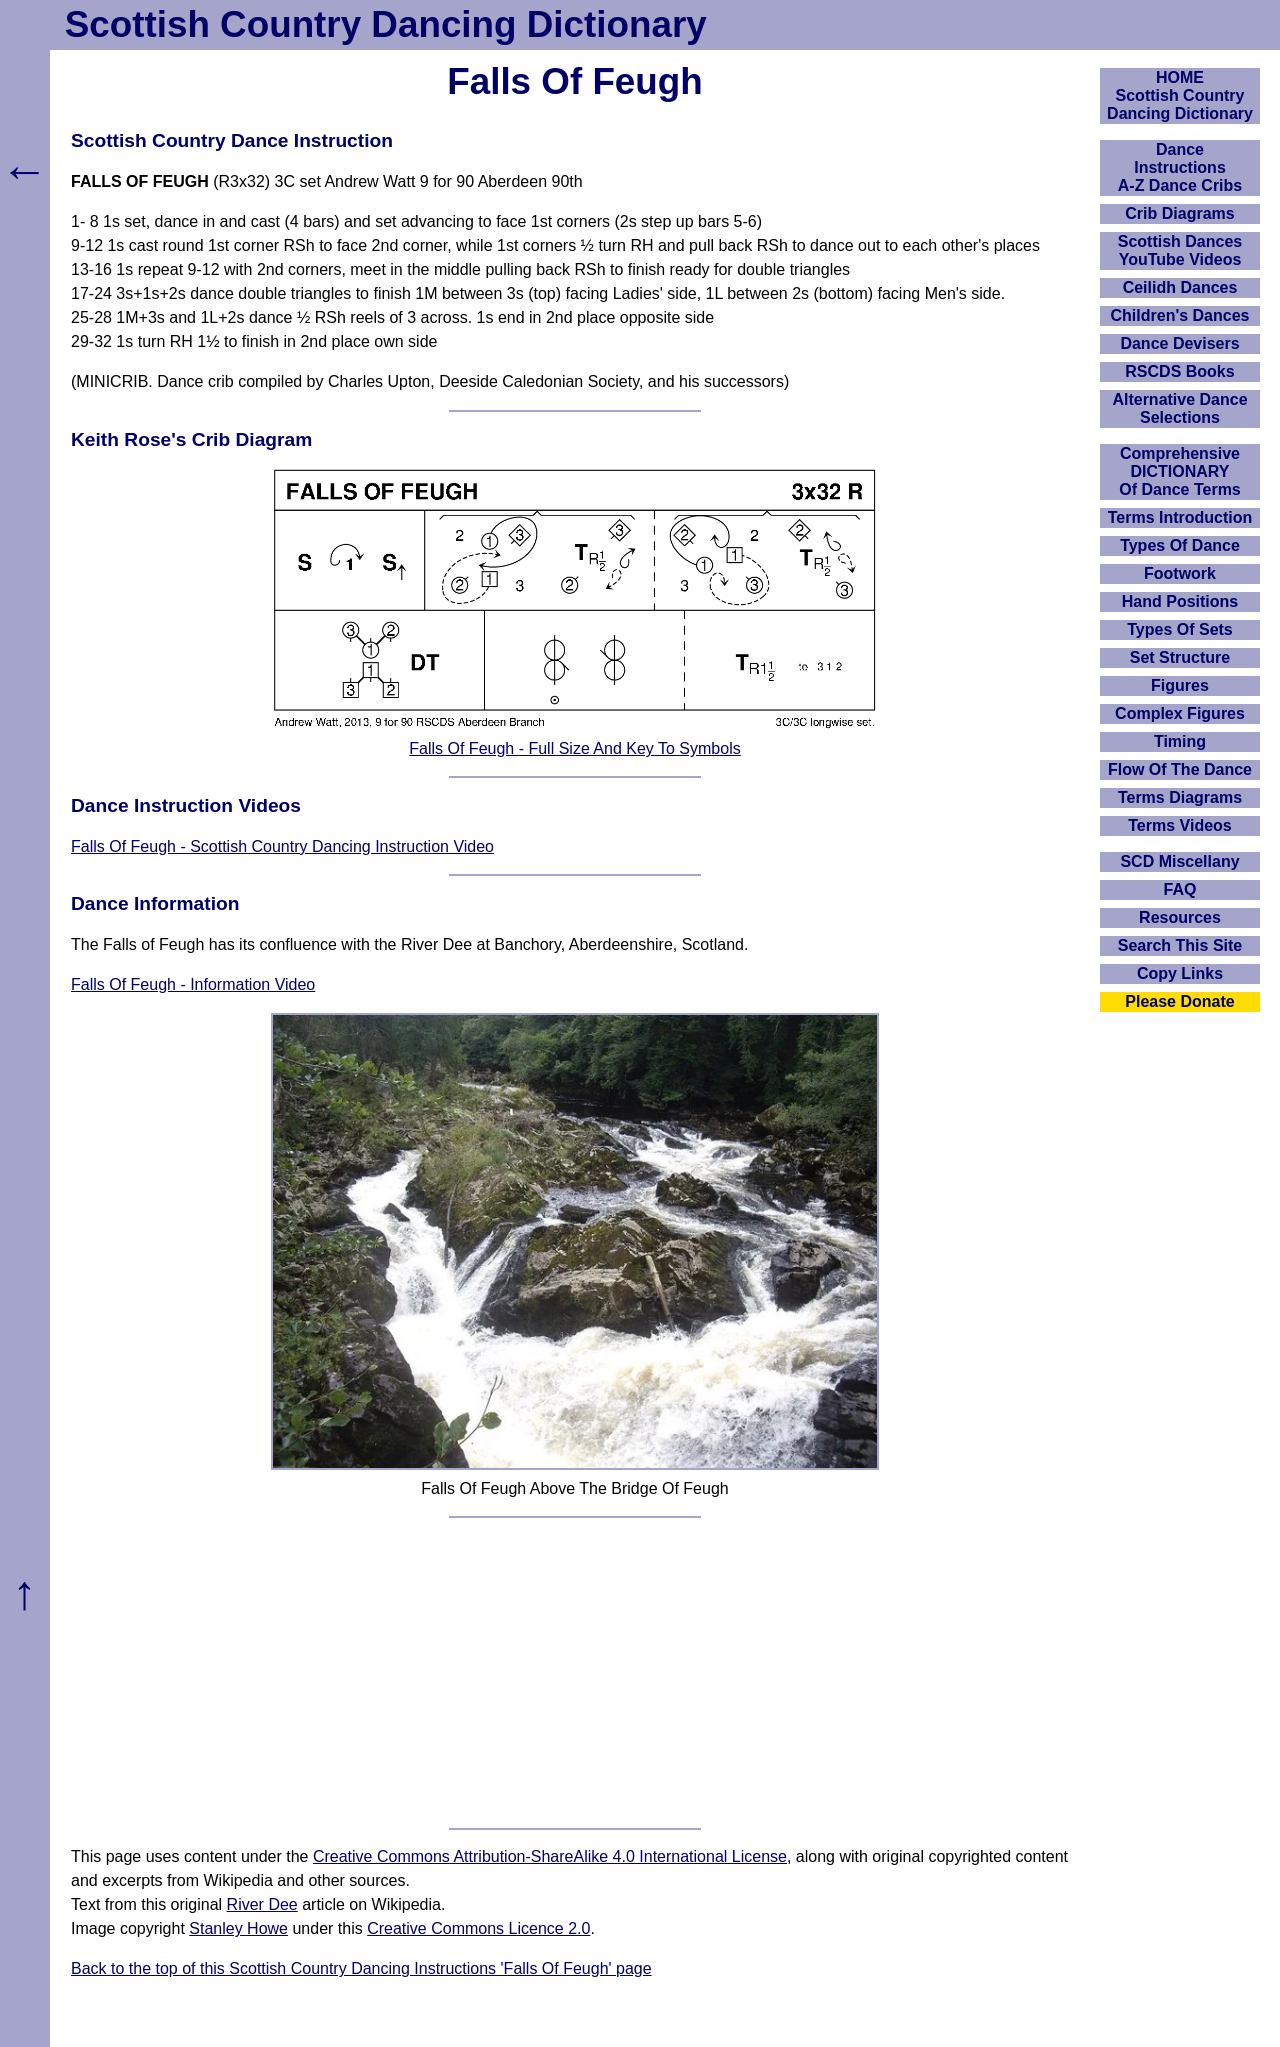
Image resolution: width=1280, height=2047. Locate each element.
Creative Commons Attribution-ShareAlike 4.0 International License (550, 1856)
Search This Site (1180, 945)
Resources (1180, 917)
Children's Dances (1180, 315)
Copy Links (1180, 973)
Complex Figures (1180, 713)
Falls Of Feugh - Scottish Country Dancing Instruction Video (282, 846)
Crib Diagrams (1179, 213)
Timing (1180, 741)
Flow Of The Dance (1180, 769)
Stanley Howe (238, 1928)
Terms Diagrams (1180, 797)
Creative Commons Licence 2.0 (478, 1928)
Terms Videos (1179, 825)
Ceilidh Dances (1180, 287)
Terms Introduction (1180, 517)
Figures (1180, 685)
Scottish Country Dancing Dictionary (386, 24)
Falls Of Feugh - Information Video (193, 984)
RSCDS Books (1179, 371)
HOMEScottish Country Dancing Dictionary (1180, 95)
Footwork (1180, 573)
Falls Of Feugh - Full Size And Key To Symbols (574, 748)
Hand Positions (1180, 601)
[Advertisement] (575, 1673)
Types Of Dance (1180, 545)
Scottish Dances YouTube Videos (1180, 250)
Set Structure (1180, 657)
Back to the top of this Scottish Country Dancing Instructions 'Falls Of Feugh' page (361, 1968)
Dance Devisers (1179, 343)
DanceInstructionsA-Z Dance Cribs (1180, 167)
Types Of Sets (1180, 629)
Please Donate (1179, 1001)
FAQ (1180, 889)
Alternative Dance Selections (1179, 408)
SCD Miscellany (1179, 861)
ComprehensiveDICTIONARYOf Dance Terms (1180, 471)
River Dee (262, 1904)
